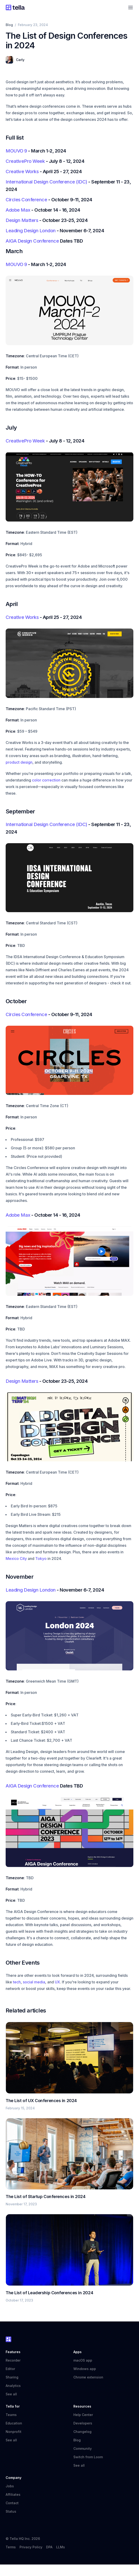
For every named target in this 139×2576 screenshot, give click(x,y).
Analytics (13, 2386)
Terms (11, 2547)
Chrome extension (88, 2377)
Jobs (10, 2486)
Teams (11, 2415)
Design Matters (22, 220)
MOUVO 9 (17, 151)
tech (17, 1982)
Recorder (13, 2360)
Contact (12, 2503)
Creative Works (22, 171)
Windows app (84, 2369)
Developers (85, 2423)
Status (13, 2511)
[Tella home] (15, 7)
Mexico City (16, 1558)
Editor (10, 2369)
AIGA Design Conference (32, 241)
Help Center (85, 2415)
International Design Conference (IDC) (46, 182)
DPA (49, 2547)
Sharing (12, 2377)
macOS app (82, 2360)
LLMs (60, 2547)
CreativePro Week (25, 161)
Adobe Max (18, 210)
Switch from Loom (88, 2457)
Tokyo (41, 1558)
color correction (46, 780)
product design (19, 762)
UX (57, 1982)
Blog (9, 25)
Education (14, 2423)
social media (34, 1982)
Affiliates (13, 2494)
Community (84, 2448)
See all (11, 2394)
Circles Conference (26, 199)
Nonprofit (13, 2432)
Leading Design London (31, 230)
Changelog (84, 2432)
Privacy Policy (31, 2547)
